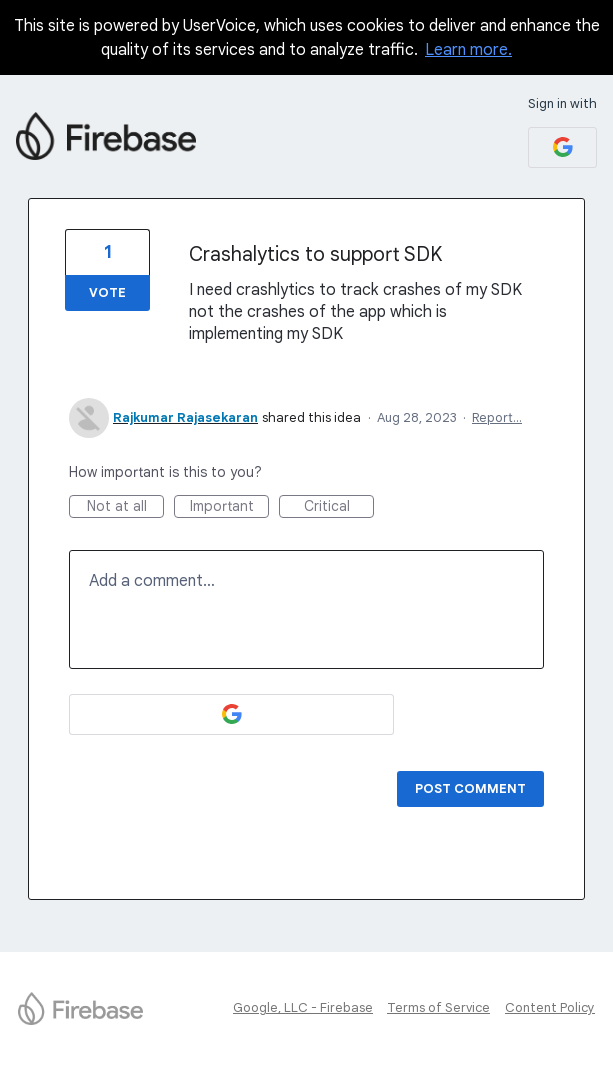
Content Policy (550, 1007)
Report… (497, 417)
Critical (339, 507)
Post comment (470, 788)
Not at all (126, 507)
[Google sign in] (562, 147)
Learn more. (468, 50)
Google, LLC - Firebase (303, 1007)
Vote (107, 292)
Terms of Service (438, 1007)
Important (230, 507)
